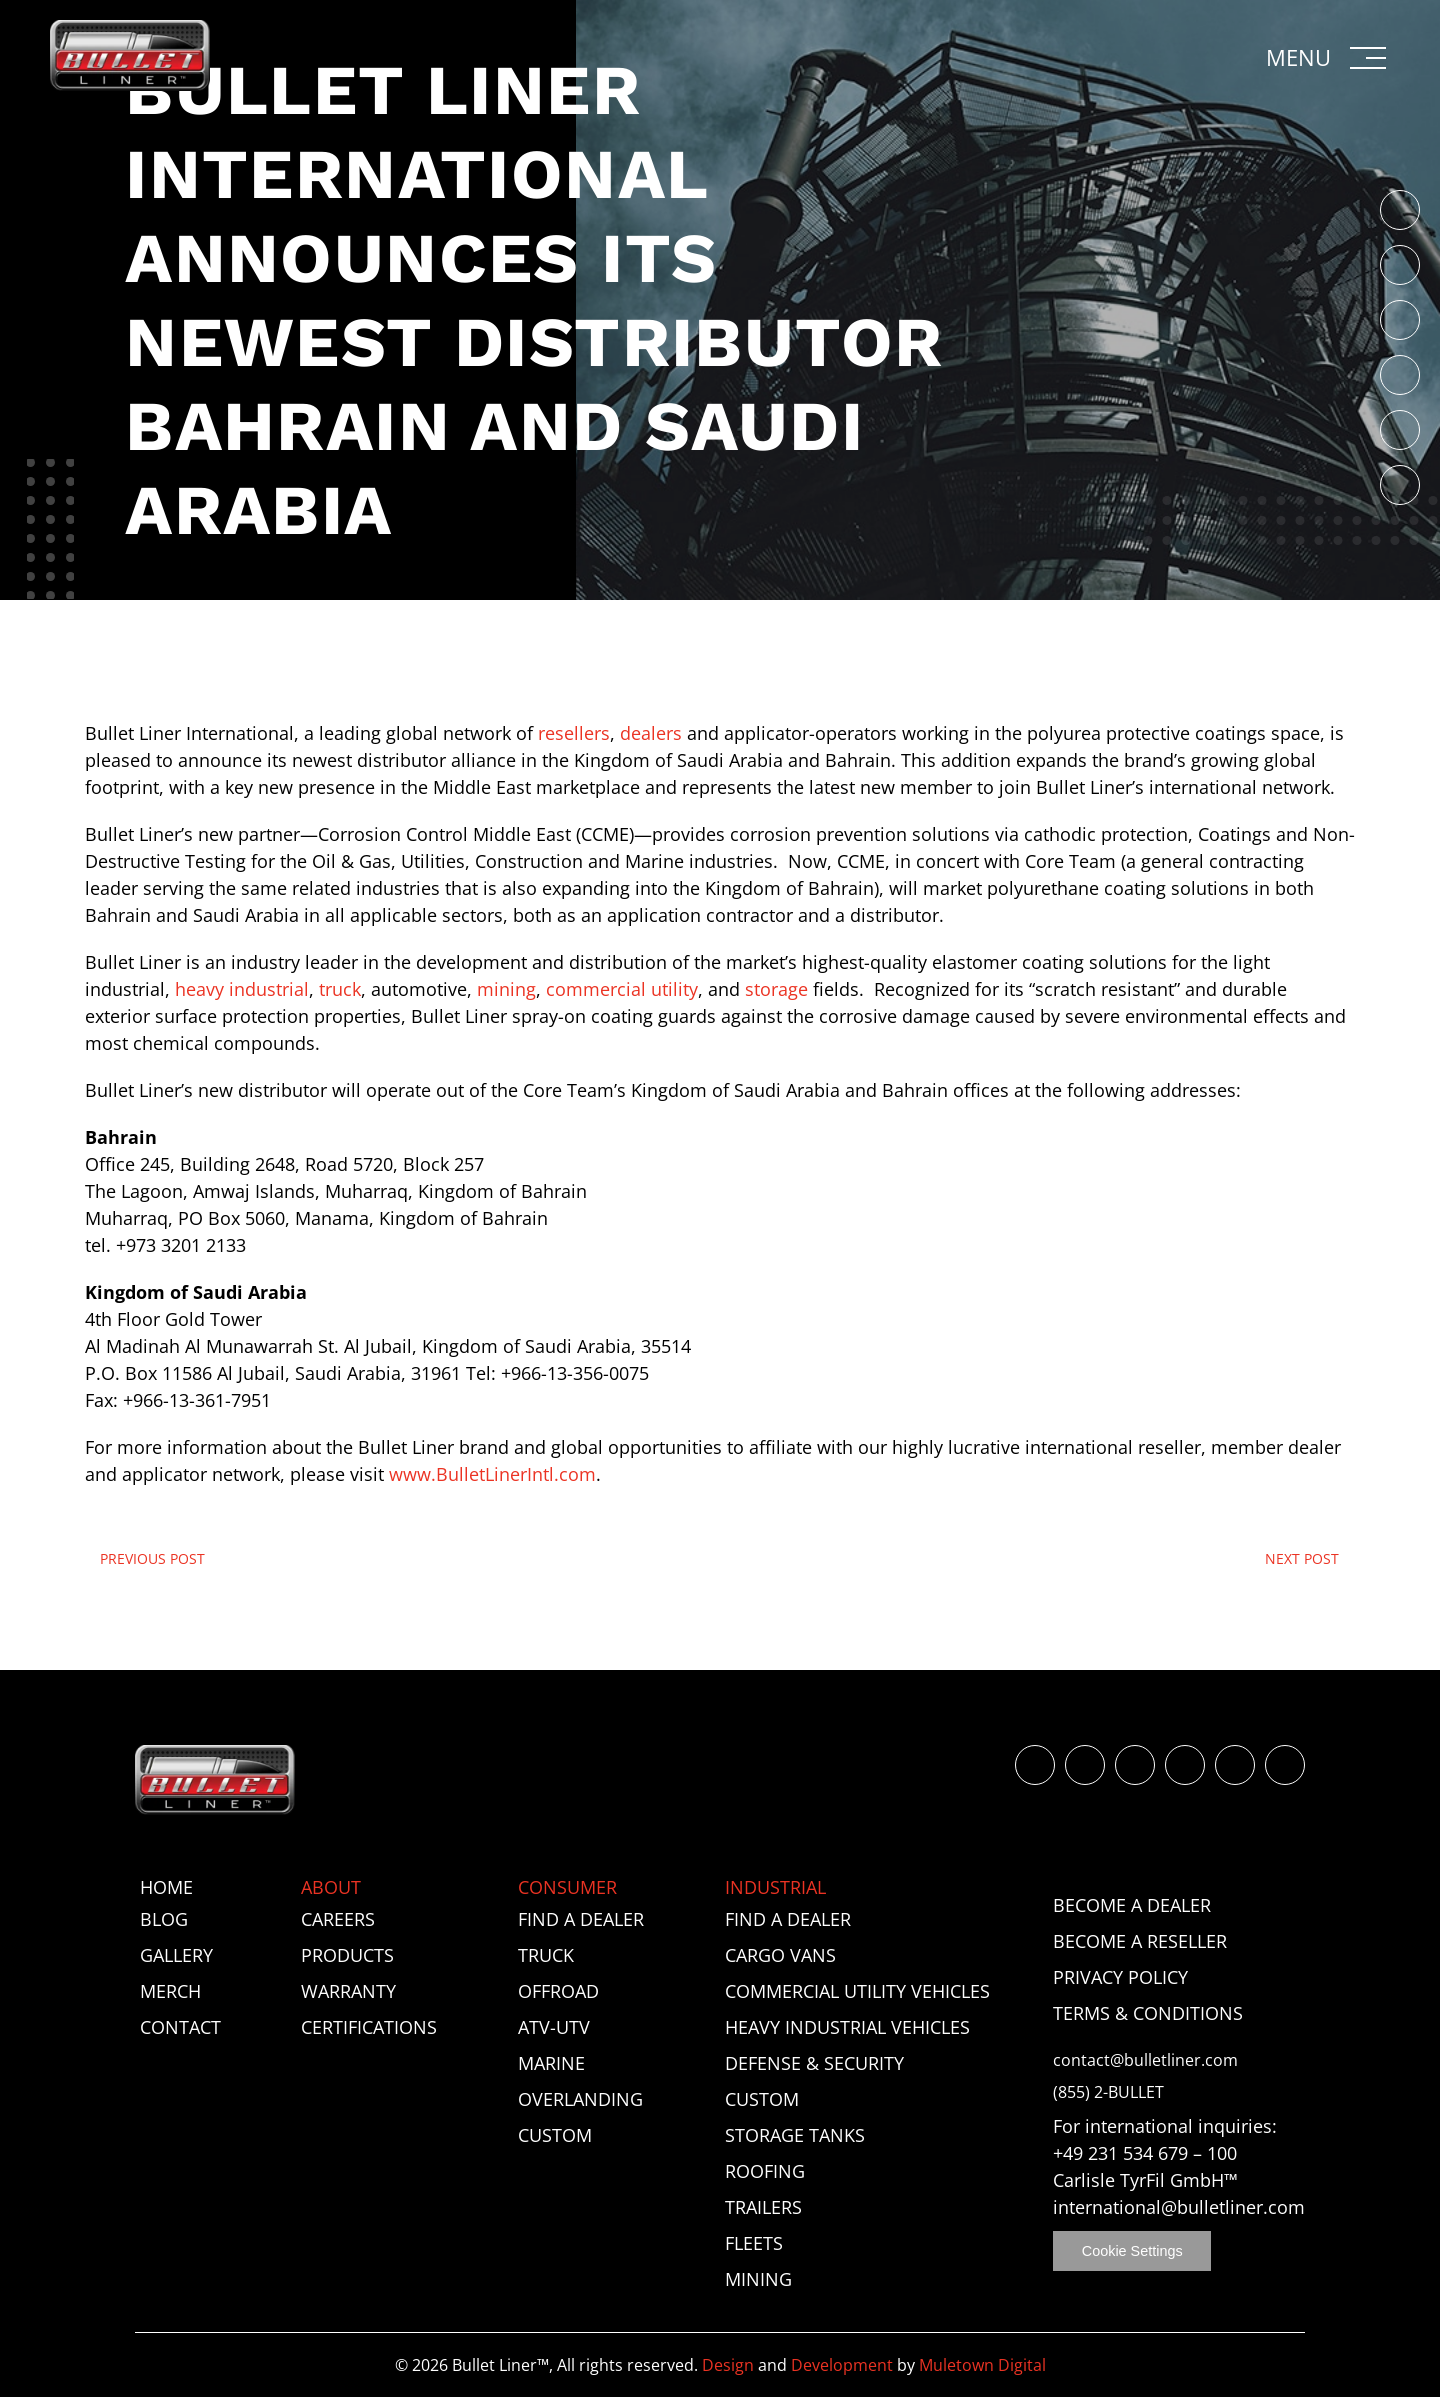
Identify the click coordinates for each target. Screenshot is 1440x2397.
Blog (164, 1919)
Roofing (765, 2171)
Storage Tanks (795, 2135)
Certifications (369, 2027)
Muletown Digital (982, 2365)
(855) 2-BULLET (1108, 2092)
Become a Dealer (1132, 1905)
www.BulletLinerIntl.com (492, 1474)
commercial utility (622, 989)
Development (842, 2365)
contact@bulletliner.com (1145, 2060)
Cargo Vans (780, 1955)
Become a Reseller (1140, 1941)
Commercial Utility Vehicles (857, 1991)
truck (340, 989)
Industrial (775, 1887)
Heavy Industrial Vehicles (847, 2027)
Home (166, 1887)
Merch (170, 1991)
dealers (651, 733)
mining (506, 989)
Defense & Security (814, 2063)
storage (776, 989)
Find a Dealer (581, 1919)
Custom (555, 2135)
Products (347, 1955)
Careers (338, 1919)
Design (728, 2365)
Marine (551, 2063)
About (331, 1887)
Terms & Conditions (1148, 2013)
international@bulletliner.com (1179, 2207)
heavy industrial (242, 989)
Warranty (348, 1991)
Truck (546, 1955)
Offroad (558, 1991)
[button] (1328, 57)
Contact (180, 2027)
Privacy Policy (1120, 1977)
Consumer (567, 1887)
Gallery (176, 1955)
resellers (574, 733)
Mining (758, 2279)
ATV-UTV (554, 2027)
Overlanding (580, 2099)
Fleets (754, 2243)
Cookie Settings (1132, 2251)
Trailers (763, 2207)
